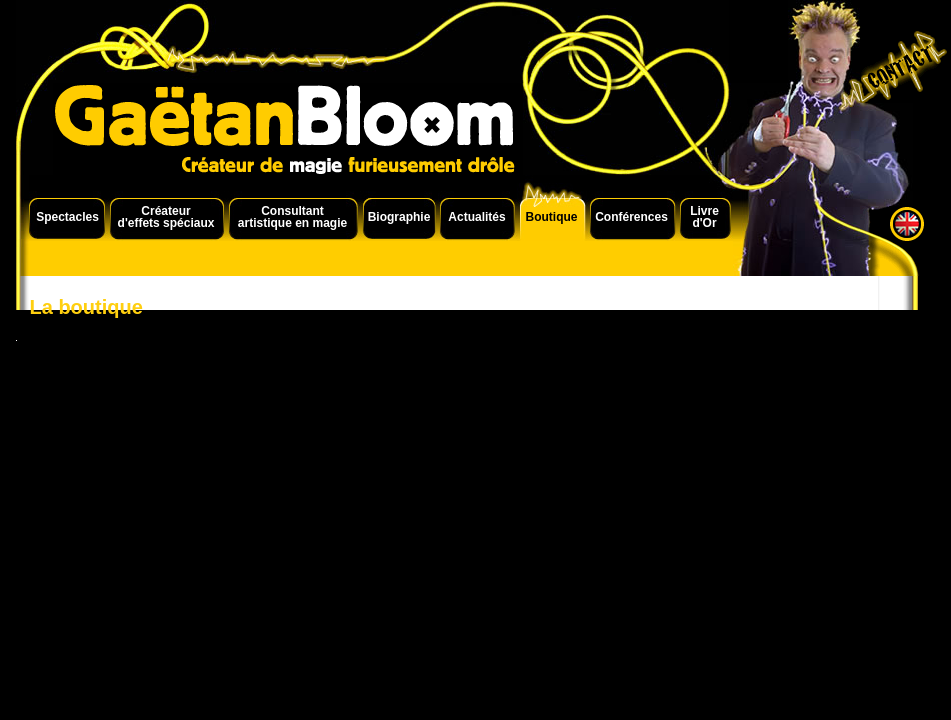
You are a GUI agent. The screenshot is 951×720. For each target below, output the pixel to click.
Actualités (476, 217)
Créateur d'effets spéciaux (166, 217)
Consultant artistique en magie (292, 217)
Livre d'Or (704, 217)
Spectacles (67, 217)
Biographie (399, 217)
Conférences (631, 217)
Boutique (552, 217)
